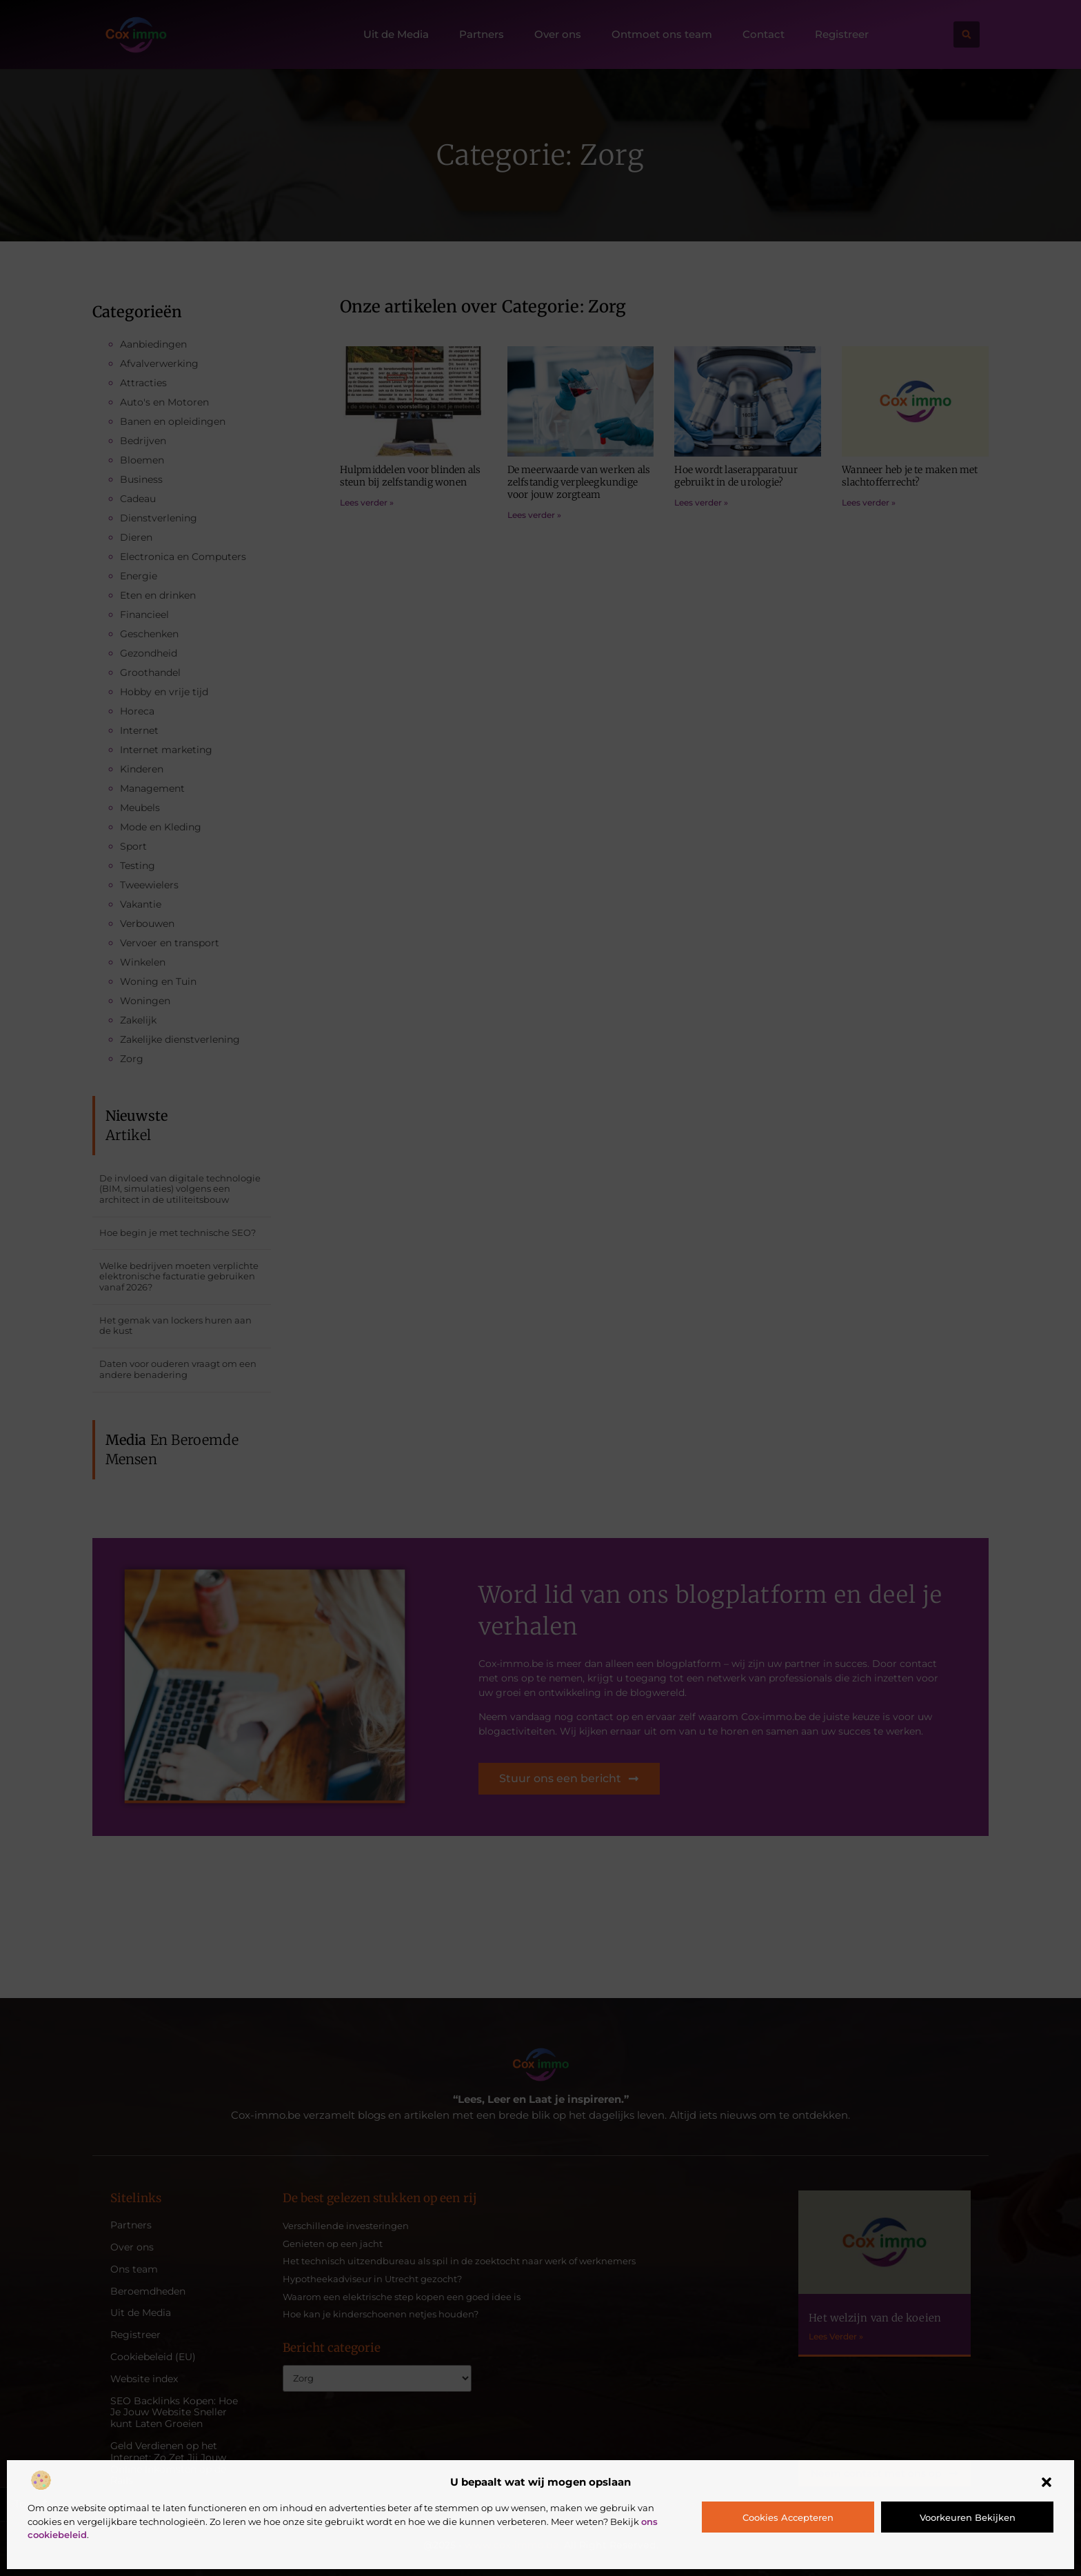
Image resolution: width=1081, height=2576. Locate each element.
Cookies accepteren (788, 2517)
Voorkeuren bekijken (968, 2517)
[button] (1046, 2482)
